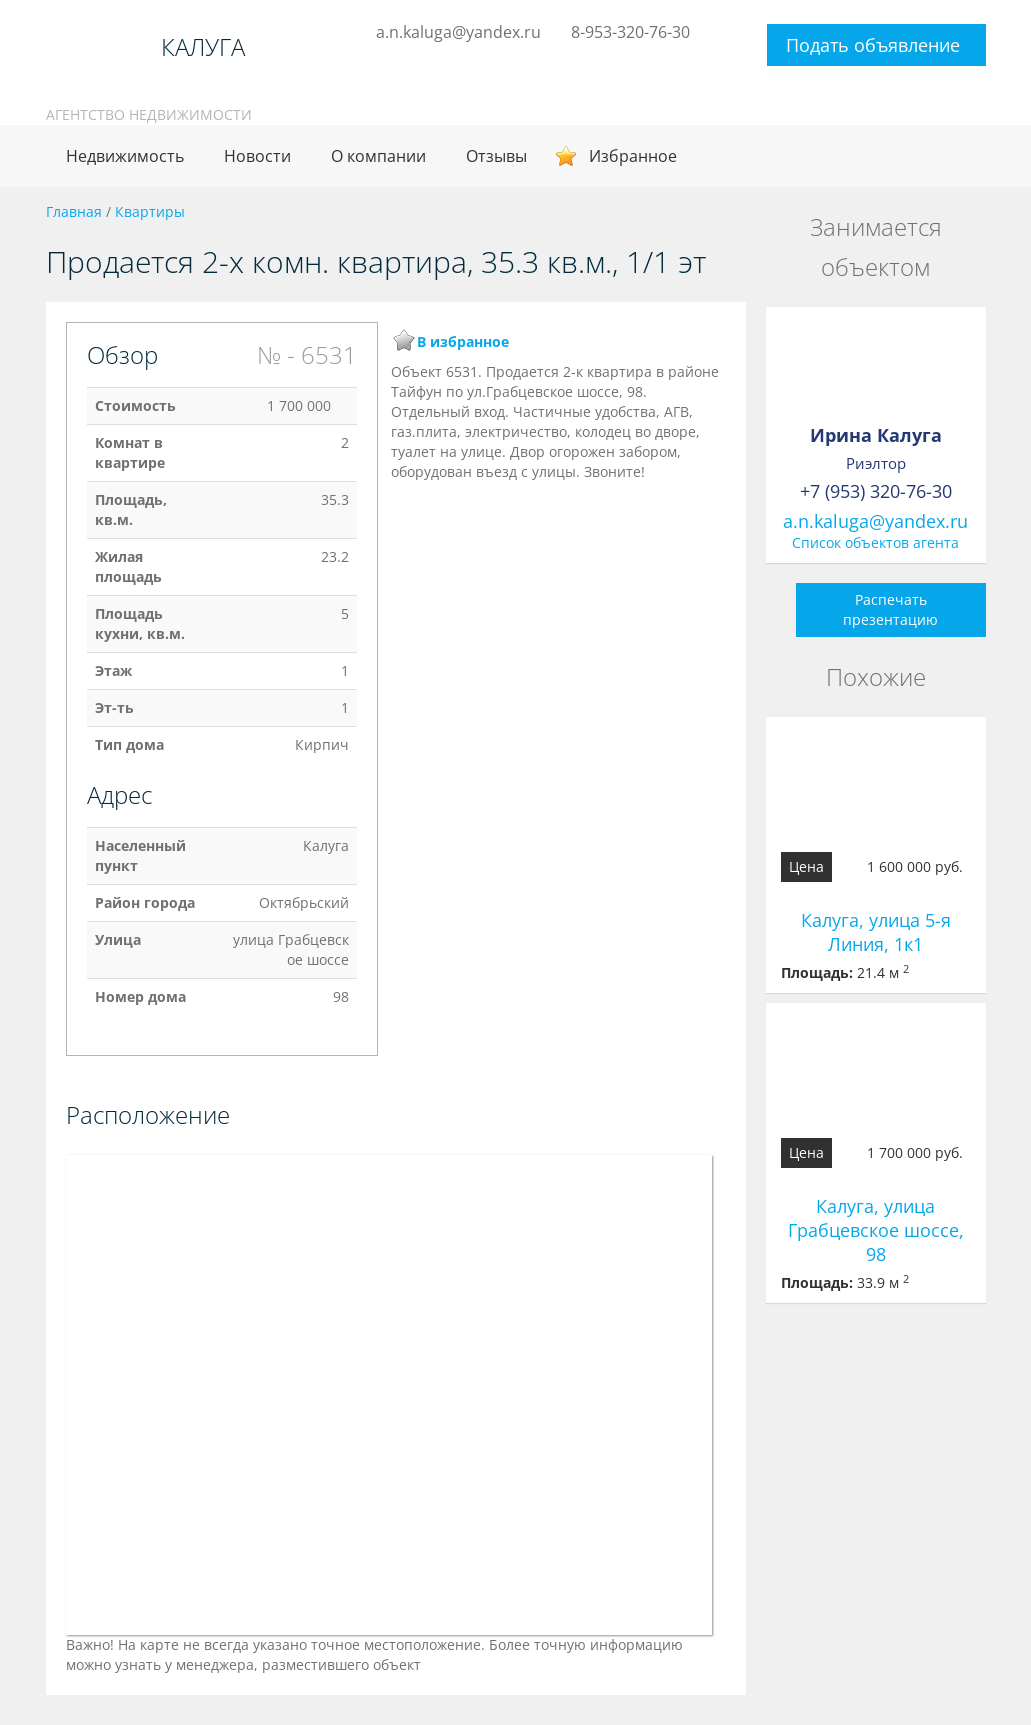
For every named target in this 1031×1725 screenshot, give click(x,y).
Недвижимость (125, 156)
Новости (257, 156)
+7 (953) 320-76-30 (876, 491)
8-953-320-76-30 (630, 32)
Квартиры (150, 211)
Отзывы (496, 156)
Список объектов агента (875, 542)
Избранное (633, 156)
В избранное (463, 341)
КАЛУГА (203, 47)
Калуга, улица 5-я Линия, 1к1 (876, 932)
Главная (74, 211)
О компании (378, 156)
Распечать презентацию (890, 609)
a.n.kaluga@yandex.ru (458, 32)
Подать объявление (873, 45)
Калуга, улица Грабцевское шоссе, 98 (876, 1230)
